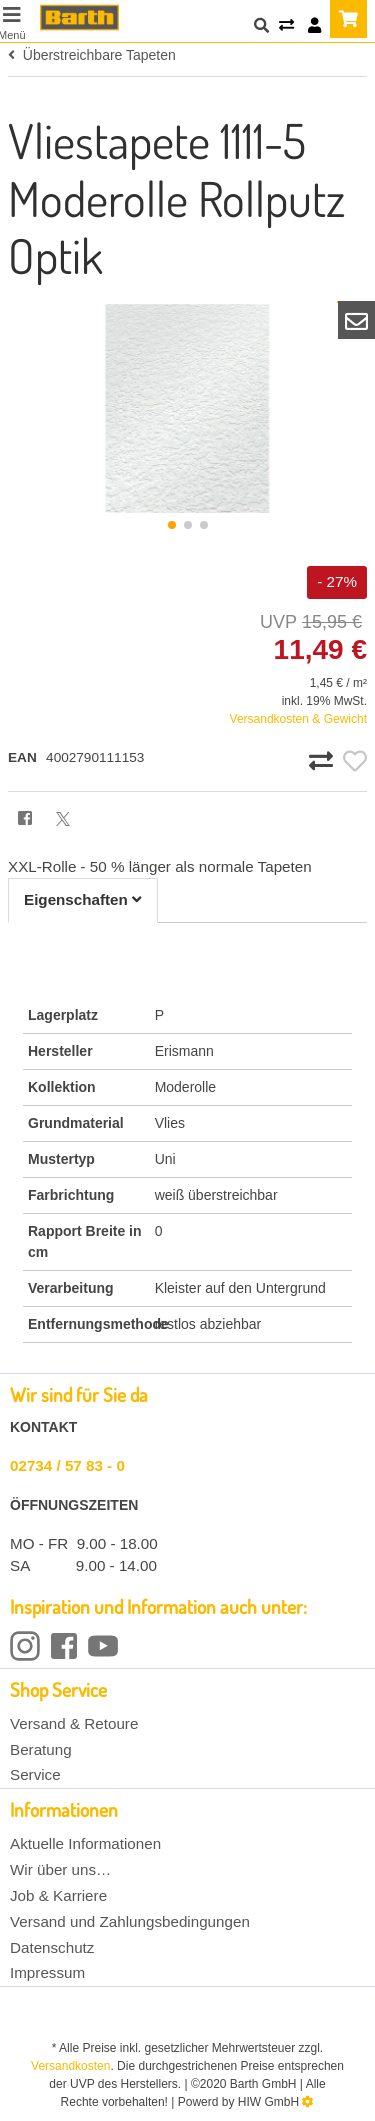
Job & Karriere (58, 1895)
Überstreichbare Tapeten (92, 55)
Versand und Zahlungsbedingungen (130, 1921)
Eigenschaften (83, 899)
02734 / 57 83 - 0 (67, 1465)
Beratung (41, 1749)
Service (35, 1774)
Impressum (47, 1972)
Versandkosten (70, 2066)
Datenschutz (52, 1947)
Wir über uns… (60, 1869)
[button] (172, 525)
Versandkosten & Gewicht (298, 719)
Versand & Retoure (74, 1723)
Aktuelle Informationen (85, 1843)
